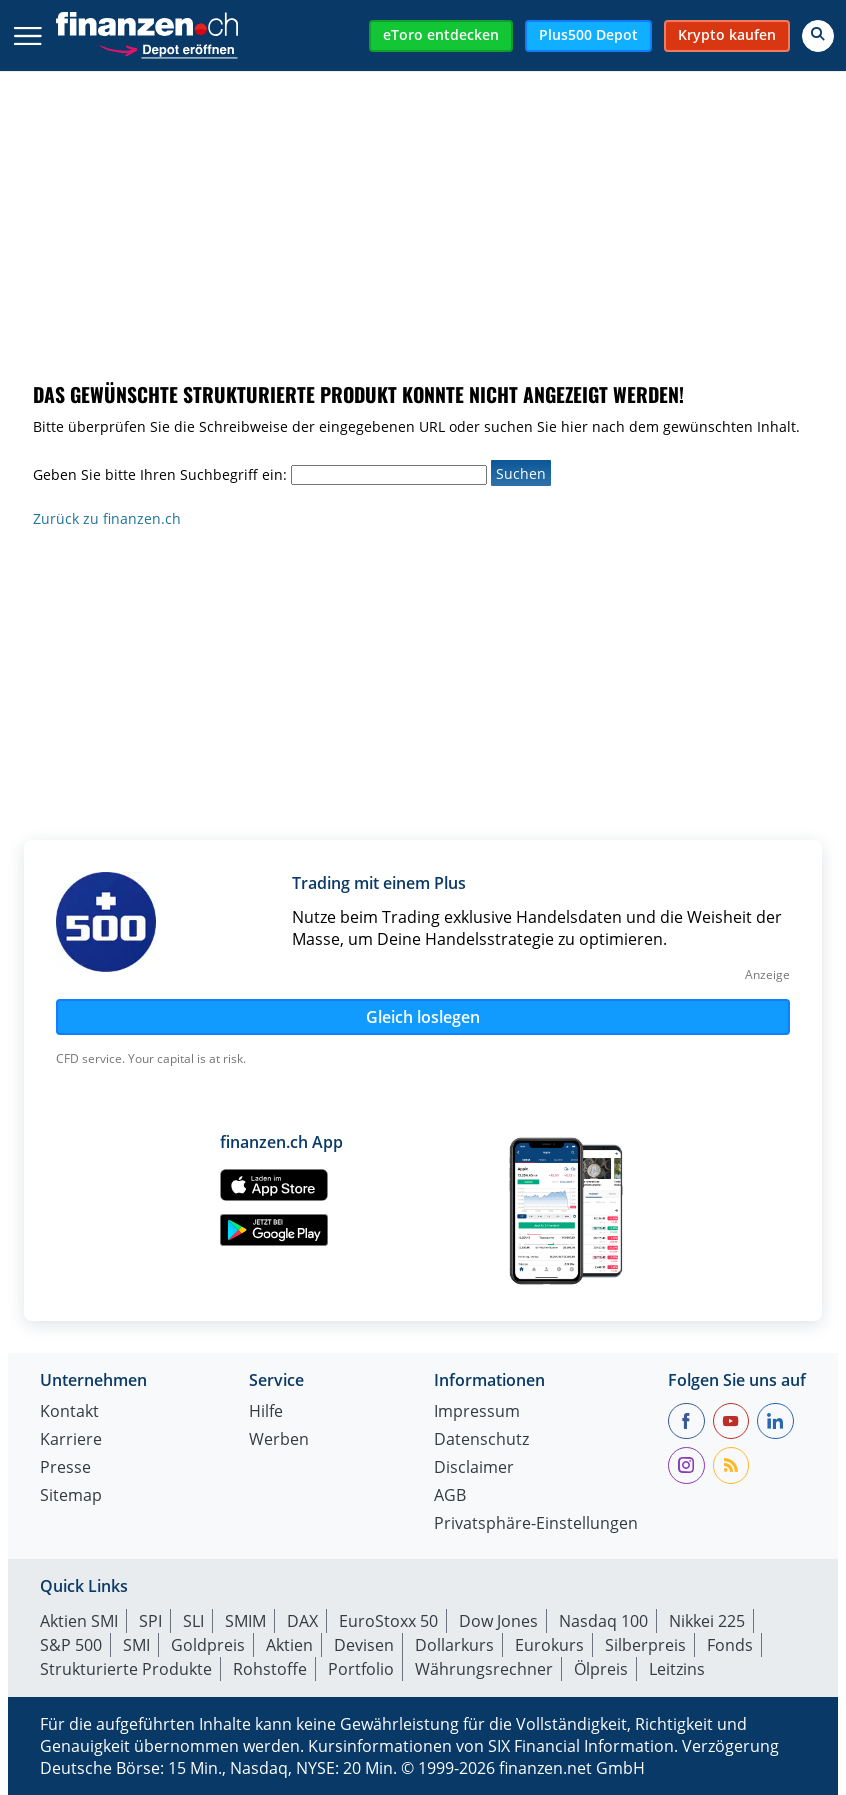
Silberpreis (645, 1645)
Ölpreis (601, 1669)
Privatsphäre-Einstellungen (536, 1524)
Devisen (364, 1645)
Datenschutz (481, 1440)
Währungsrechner (484, 1669)
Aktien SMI (79, 1621)
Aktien (289, 1645)
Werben (279, 1440)
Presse (65, 1468)
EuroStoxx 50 (388, 1621)
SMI (136, 1645)
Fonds (730, 1645)
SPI (150, 1621)
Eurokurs (549, 1645)
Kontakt (69, 1412)
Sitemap (71, 1496)
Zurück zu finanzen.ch (107, 518)
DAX (302, 1621)
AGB (450, 1496)
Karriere (71, 1440)
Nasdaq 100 (603, 1621)
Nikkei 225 (707, 1621)
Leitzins (677, 1669)
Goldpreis (208, 1645)
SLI (193, 1621)
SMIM (245, 1621)
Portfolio (361, 1669)
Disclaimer (474, 1468)
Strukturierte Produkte (126, 1669)
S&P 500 (71, 1645)
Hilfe (266, 1412)
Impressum (477, 1412)
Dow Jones (498, 1621)
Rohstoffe (270, 1669)
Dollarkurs (454, 1645)
